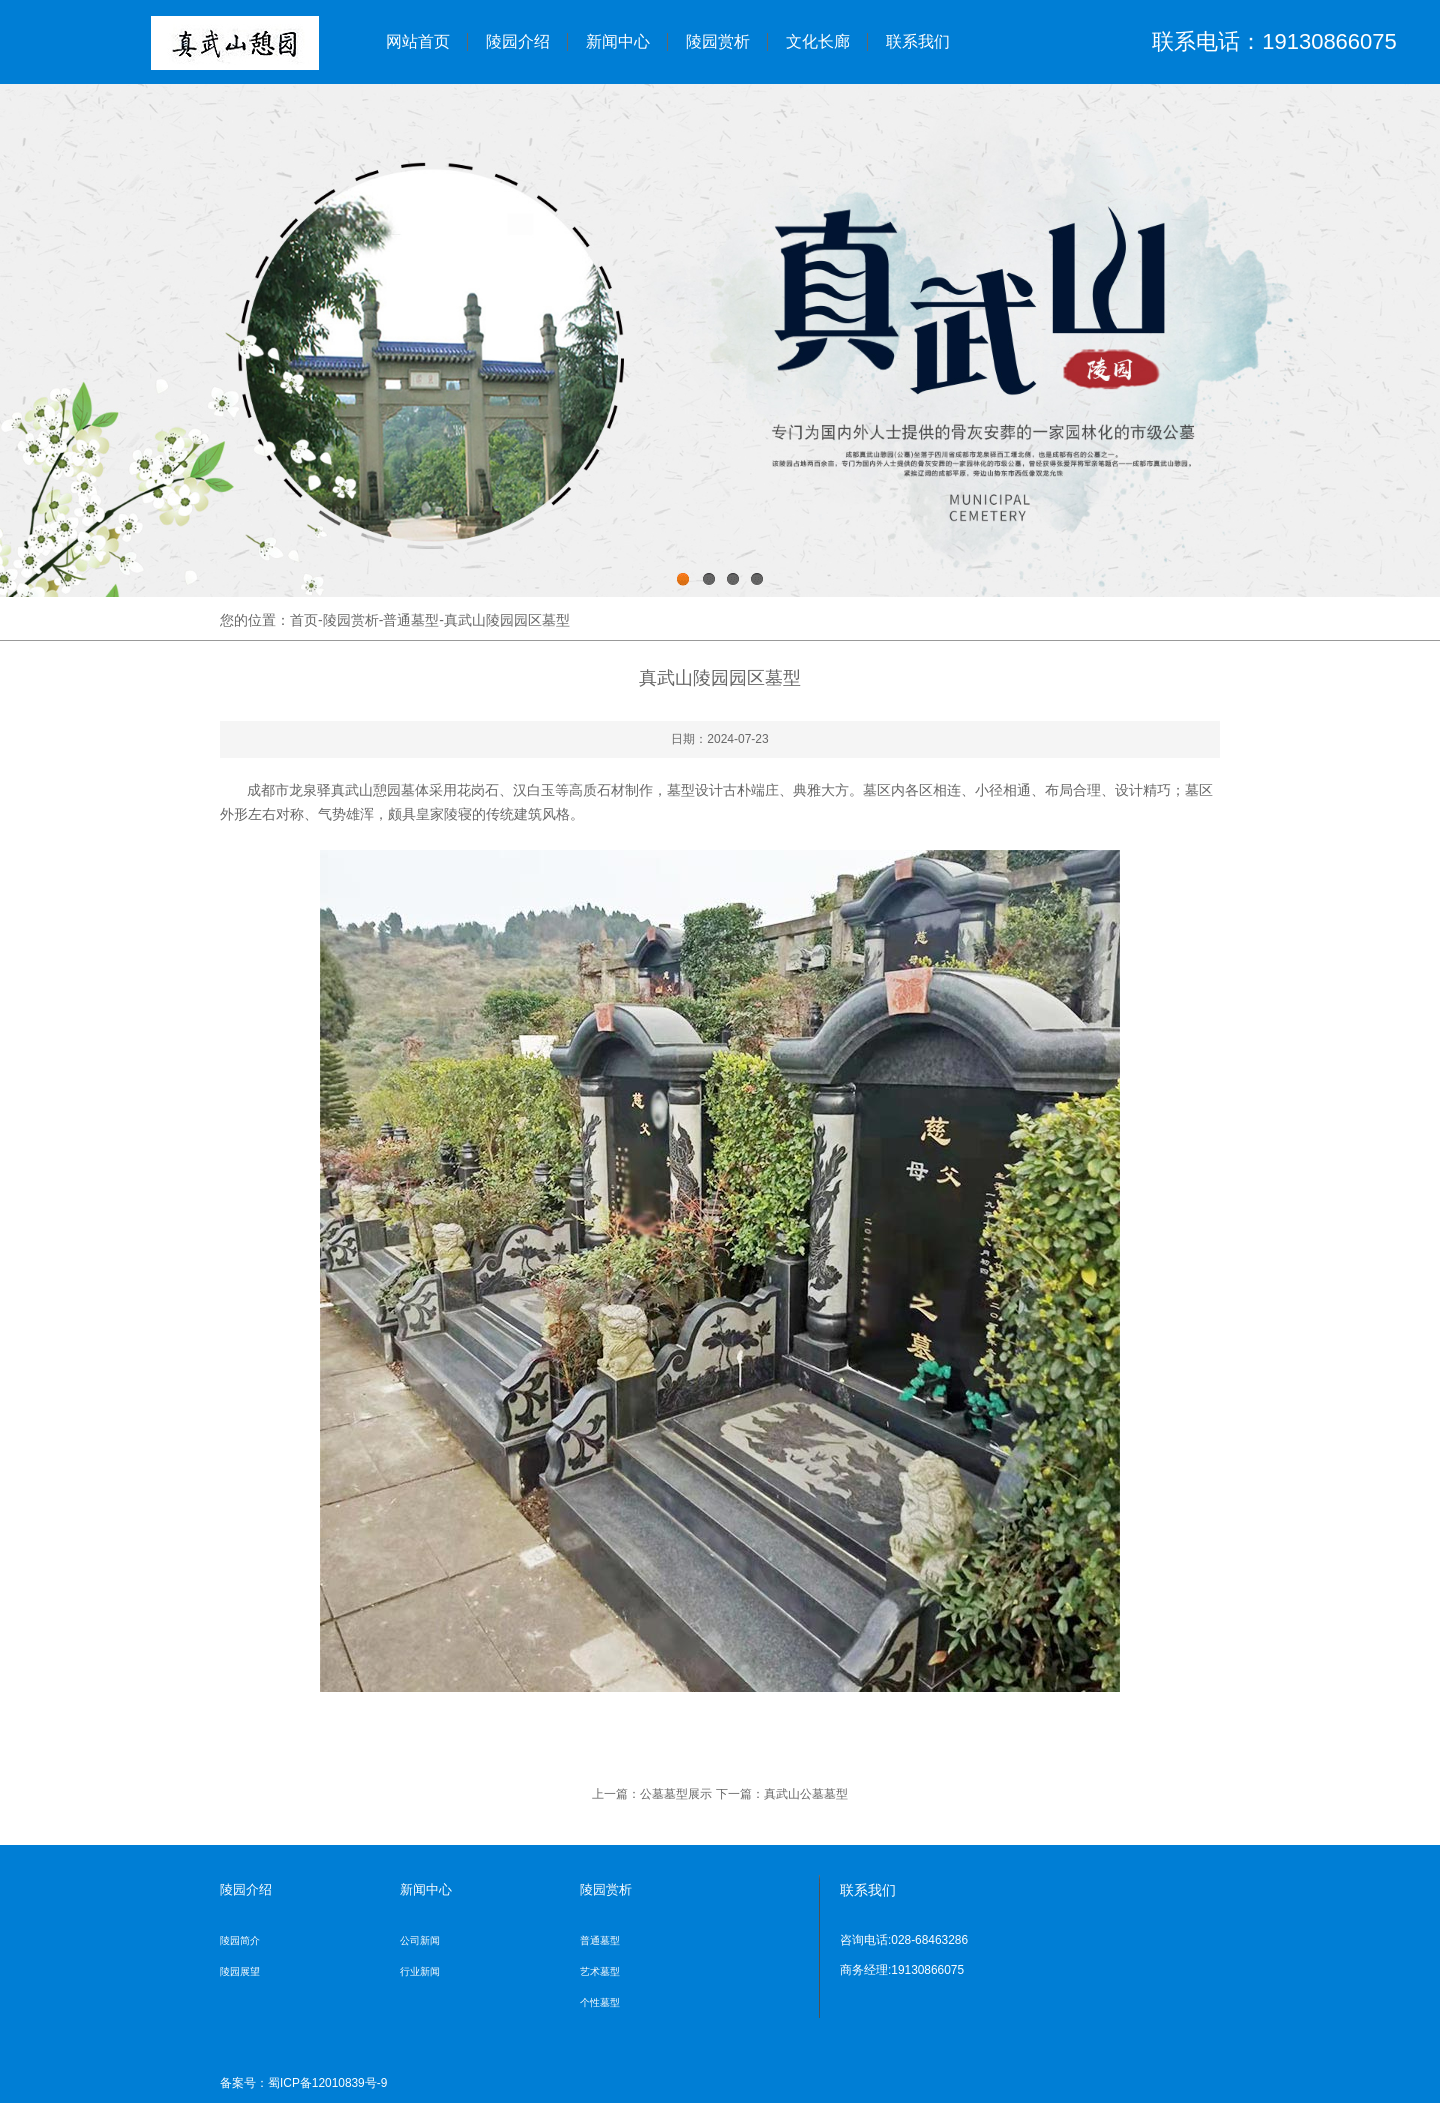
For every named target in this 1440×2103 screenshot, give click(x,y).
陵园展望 (240, 1971)
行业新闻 (420, 1971)
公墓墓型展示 (676, 1794)
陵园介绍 (518, 41)
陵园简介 (240, 1940)
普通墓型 (411, 620)
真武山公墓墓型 (806, 1794)
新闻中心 (618, 41)
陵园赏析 (718, 41)
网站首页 (418, 41)
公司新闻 (420, 1940)
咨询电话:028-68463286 (904, 1940)
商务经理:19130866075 (902, 1970)
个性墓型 (600, 2002)
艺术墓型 (600, 1971)
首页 (304, 620)
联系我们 (918, 41)
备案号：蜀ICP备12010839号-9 (303, 2083)
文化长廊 (818, 41)
